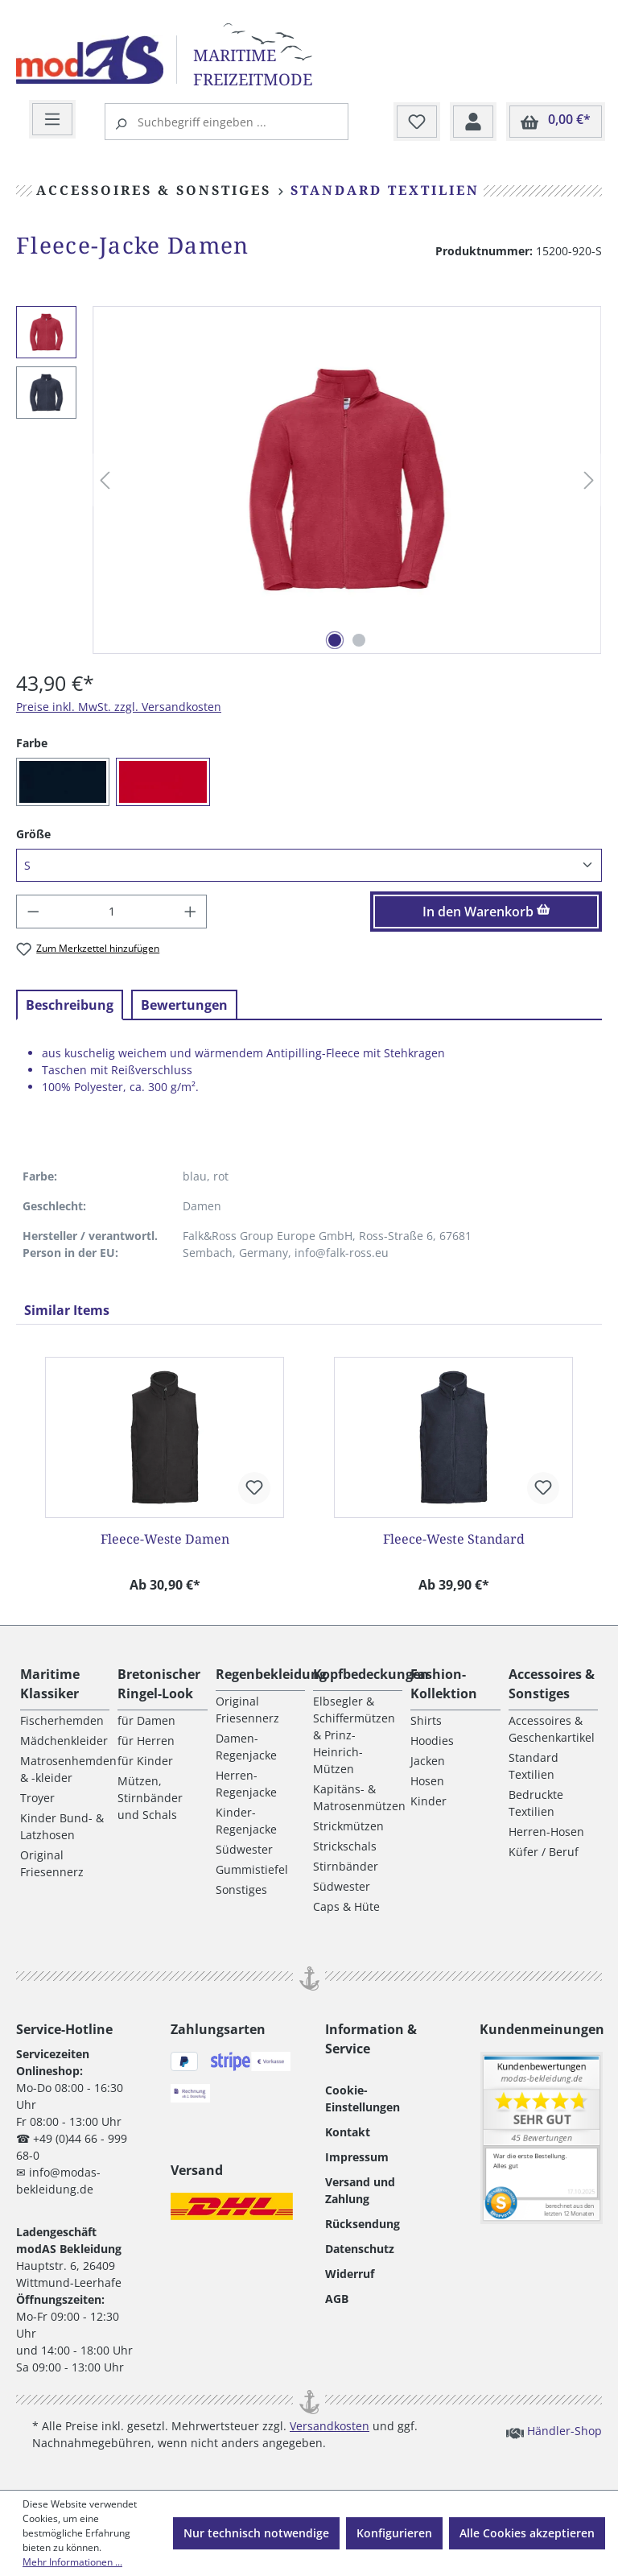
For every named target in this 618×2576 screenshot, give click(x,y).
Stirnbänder (345, 1866)
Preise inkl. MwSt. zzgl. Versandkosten (118, 706)
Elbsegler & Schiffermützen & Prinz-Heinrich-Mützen (354, 1734)
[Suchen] (123, 121)
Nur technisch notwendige (256, 2533)
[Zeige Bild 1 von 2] (334, 640)
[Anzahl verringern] (33, 911)
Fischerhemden (62, 1720)
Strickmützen (348, 1826)
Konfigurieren (394, 2533)
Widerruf (349, 2273)
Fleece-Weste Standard (454, 1539)
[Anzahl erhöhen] (191, 911)
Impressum (357, 2157)
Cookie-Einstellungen (362, 2098)
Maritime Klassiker (50, 1683)
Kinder (428, 1801)
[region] (309, 480)
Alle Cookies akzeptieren (527, 2533)
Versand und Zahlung (360, 2190)
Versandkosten (329, 2425)
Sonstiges (241, 1889)
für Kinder (145, 1760)
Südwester (244, 1849)
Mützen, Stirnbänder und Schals (150, 1797)
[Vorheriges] (105, 480)
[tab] (69, 1005)
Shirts (426, 1720)
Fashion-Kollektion (443, 1683)
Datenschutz (359, 2248)
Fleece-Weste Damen (165, 1539)
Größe (33, 833)
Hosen (427, 1780)
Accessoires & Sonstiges (552, 1683)
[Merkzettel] (417, 122)
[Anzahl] (112, 911)
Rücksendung (362, 2223)
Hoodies (432, 1740)
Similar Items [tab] (66, 1310)
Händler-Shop (554, 2430)
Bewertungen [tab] (184, 1005)
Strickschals (345, 1846)
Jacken (427, 1760)
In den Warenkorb (486, 911)
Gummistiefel (252, 1869)
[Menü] (52, 120)
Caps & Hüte (346, 1906)
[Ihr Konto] (473, 122)
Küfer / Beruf (544, 1851)
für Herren (146, 1740)
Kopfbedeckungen (371, 1674)
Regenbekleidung (271, 1674)
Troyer (37, 1797)
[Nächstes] (589, 480)
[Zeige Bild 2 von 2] (358, 640)
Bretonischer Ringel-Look (158, 1683)
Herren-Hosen (546, 1831)
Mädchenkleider (64, 1740)
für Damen (146, 1720)
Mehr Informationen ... (72, 2562)
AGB (336, 2298)
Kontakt (347, 2132)
